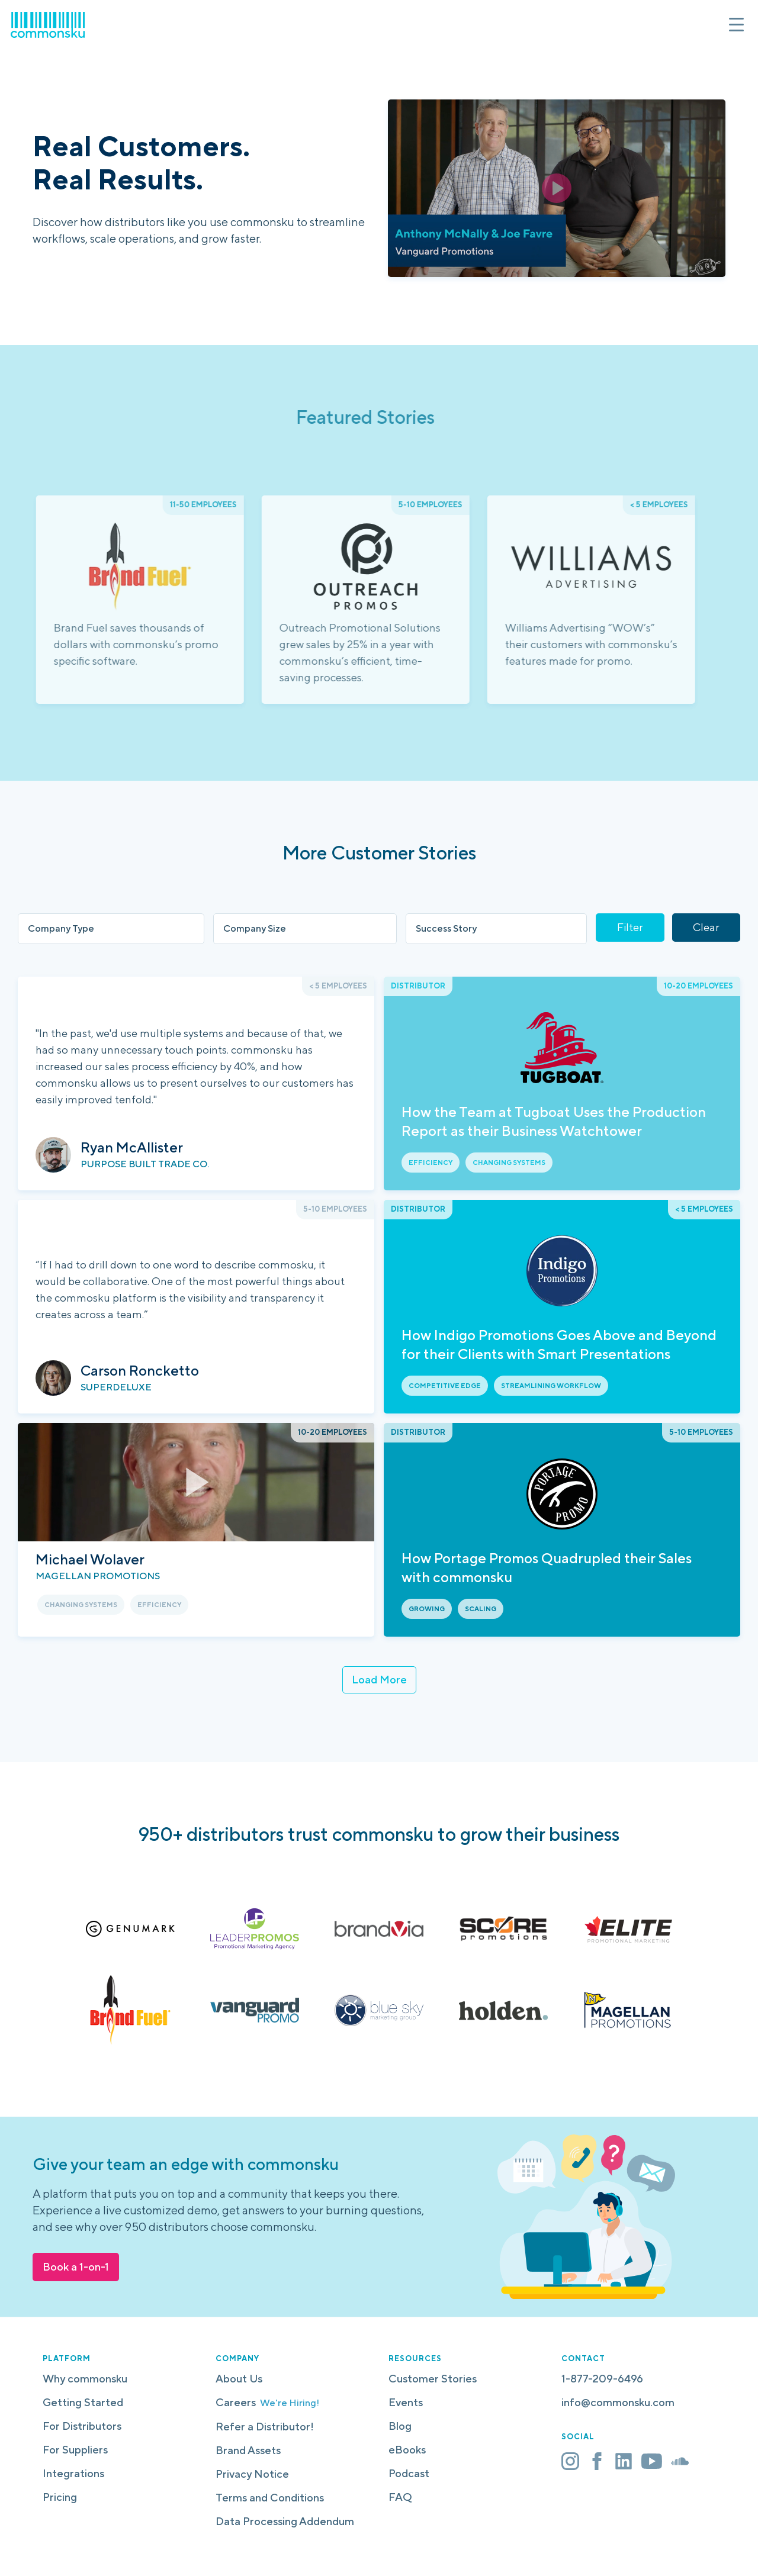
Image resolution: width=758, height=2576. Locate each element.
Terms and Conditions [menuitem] (270, 2497)
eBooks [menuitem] (407, 2449)
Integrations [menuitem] (73, 2473)
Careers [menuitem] (267, 2402)
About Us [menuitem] (239, 2378)
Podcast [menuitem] (408, 2473)
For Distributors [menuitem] (82, 2426)
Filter (630, 927)
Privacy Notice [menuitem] (252, 2474)
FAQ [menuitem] (400, 2497)
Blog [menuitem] (400, 2426)
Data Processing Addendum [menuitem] (285, 2521)
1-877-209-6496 (602, 2378)
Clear (706, 927)
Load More (379, 1679)
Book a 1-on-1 (76, 2267)
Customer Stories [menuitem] (432, 2378)
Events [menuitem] (405, 2402)
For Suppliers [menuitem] (75, 2449)
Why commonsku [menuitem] (85, 2378)
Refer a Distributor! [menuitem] (265, 2426)
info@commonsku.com (618, 2402)
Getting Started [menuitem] (83, 2402)
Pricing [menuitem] (60, 2497)
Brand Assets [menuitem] (248, 2450)
